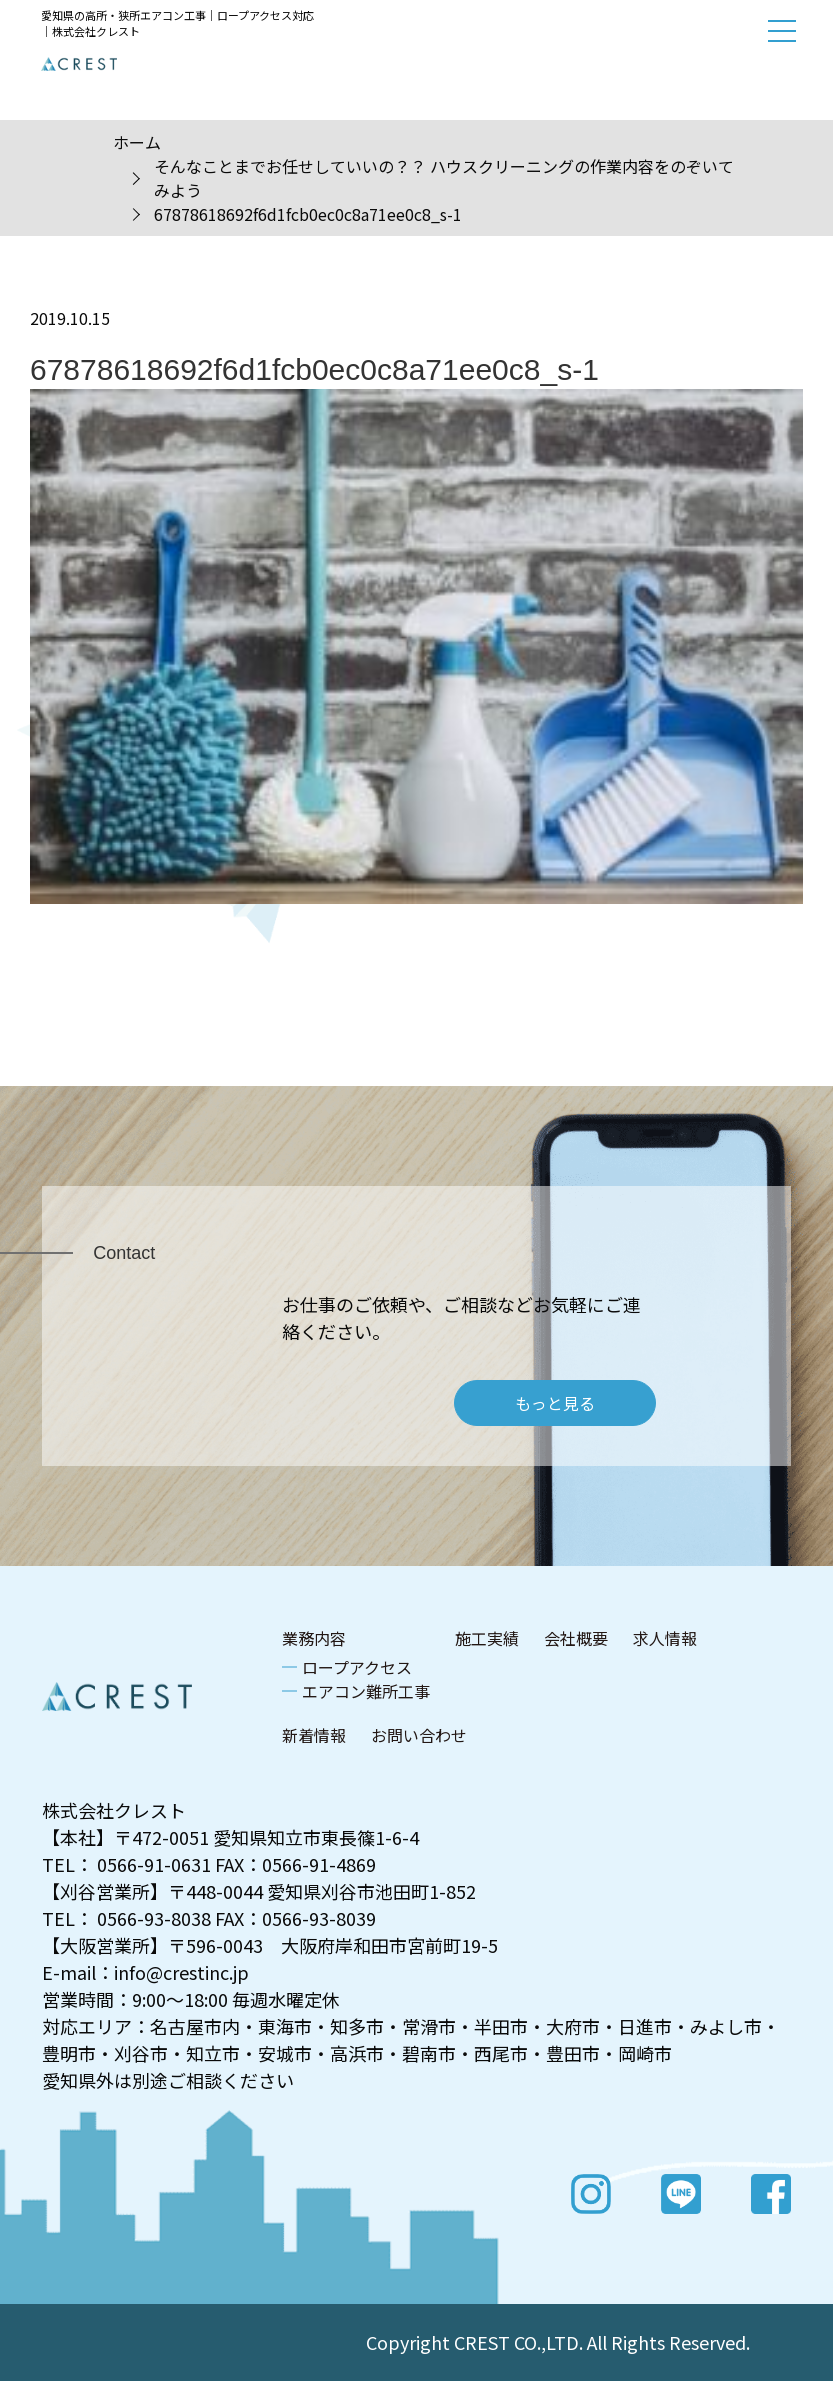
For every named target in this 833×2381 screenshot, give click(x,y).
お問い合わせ (419, 1735)
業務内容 (314, 1638)
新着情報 (314, 1735)
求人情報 (665, 1638)
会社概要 (576, 1638)
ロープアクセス (357, 1667)
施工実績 (487, 1638)
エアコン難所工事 (366, 1691)
